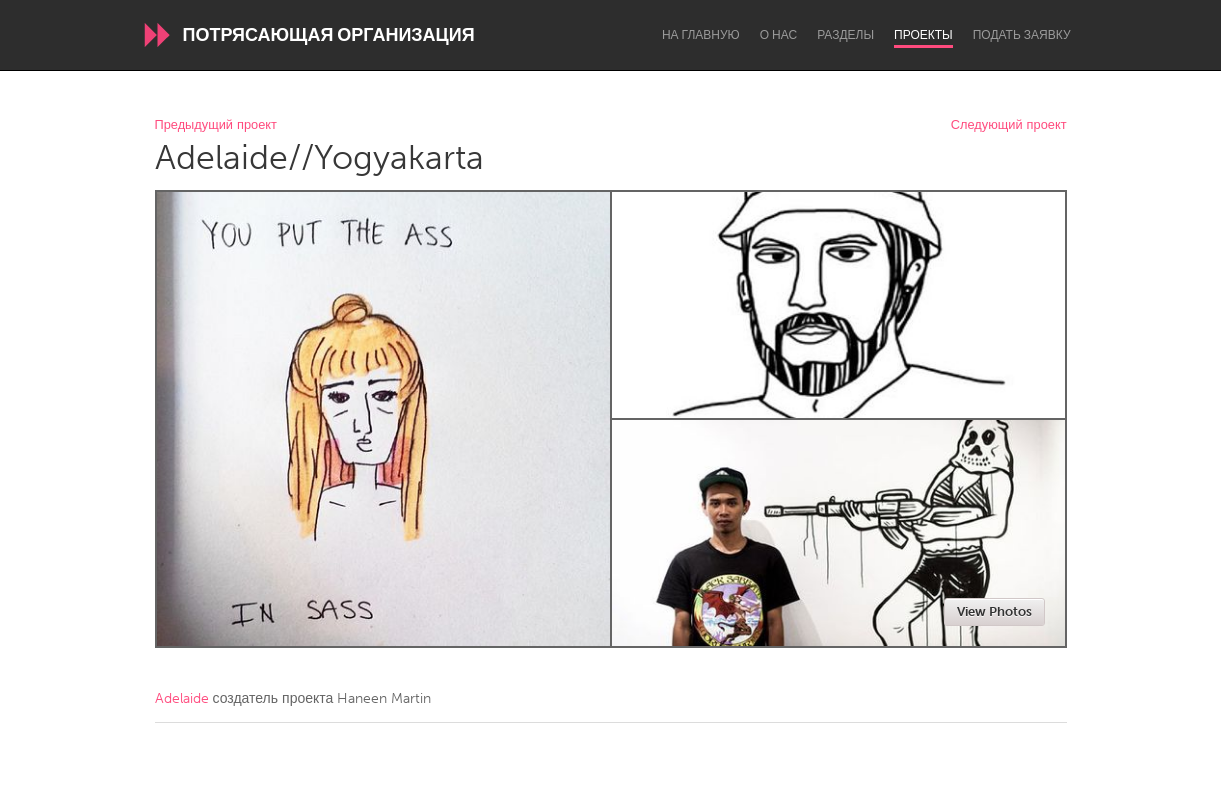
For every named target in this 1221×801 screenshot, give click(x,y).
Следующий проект (1009, 125)
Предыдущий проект (216, 125)
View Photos (994, 611)
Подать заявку (1022, 35)
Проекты (923, 35)
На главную (701, 35)
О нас (778, 35)
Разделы (845, 35)
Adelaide (182, 698)
